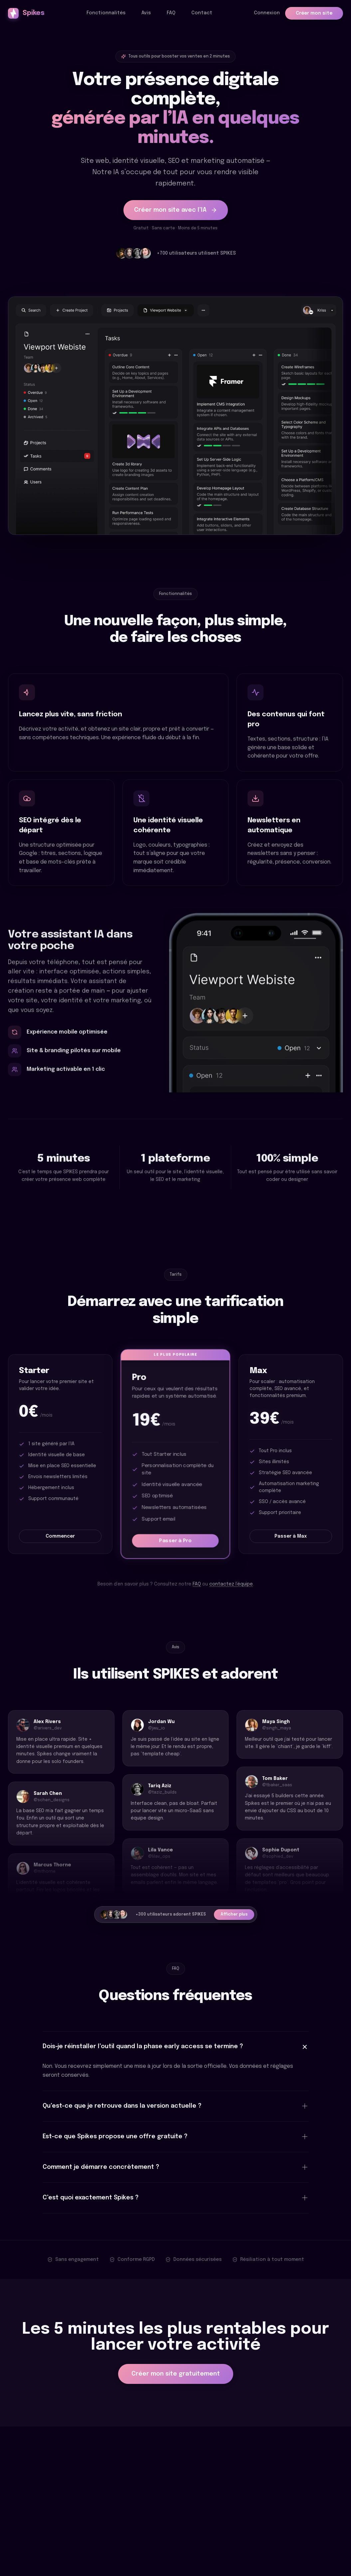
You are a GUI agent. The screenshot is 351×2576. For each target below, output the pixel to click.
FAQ (171, 13)
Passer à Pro (175, 1541)
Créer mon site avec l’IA (175, 210)
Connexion (267, 13)
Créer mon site (314, 13)
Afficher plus (234, 1915)
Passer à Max (290, 1536)
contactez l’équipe (231, 1584)
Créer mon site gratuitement (175, 2374)
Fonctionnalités (106, 13)
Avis (146, 13)
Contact (201, 13)
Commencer (60, 1536)
